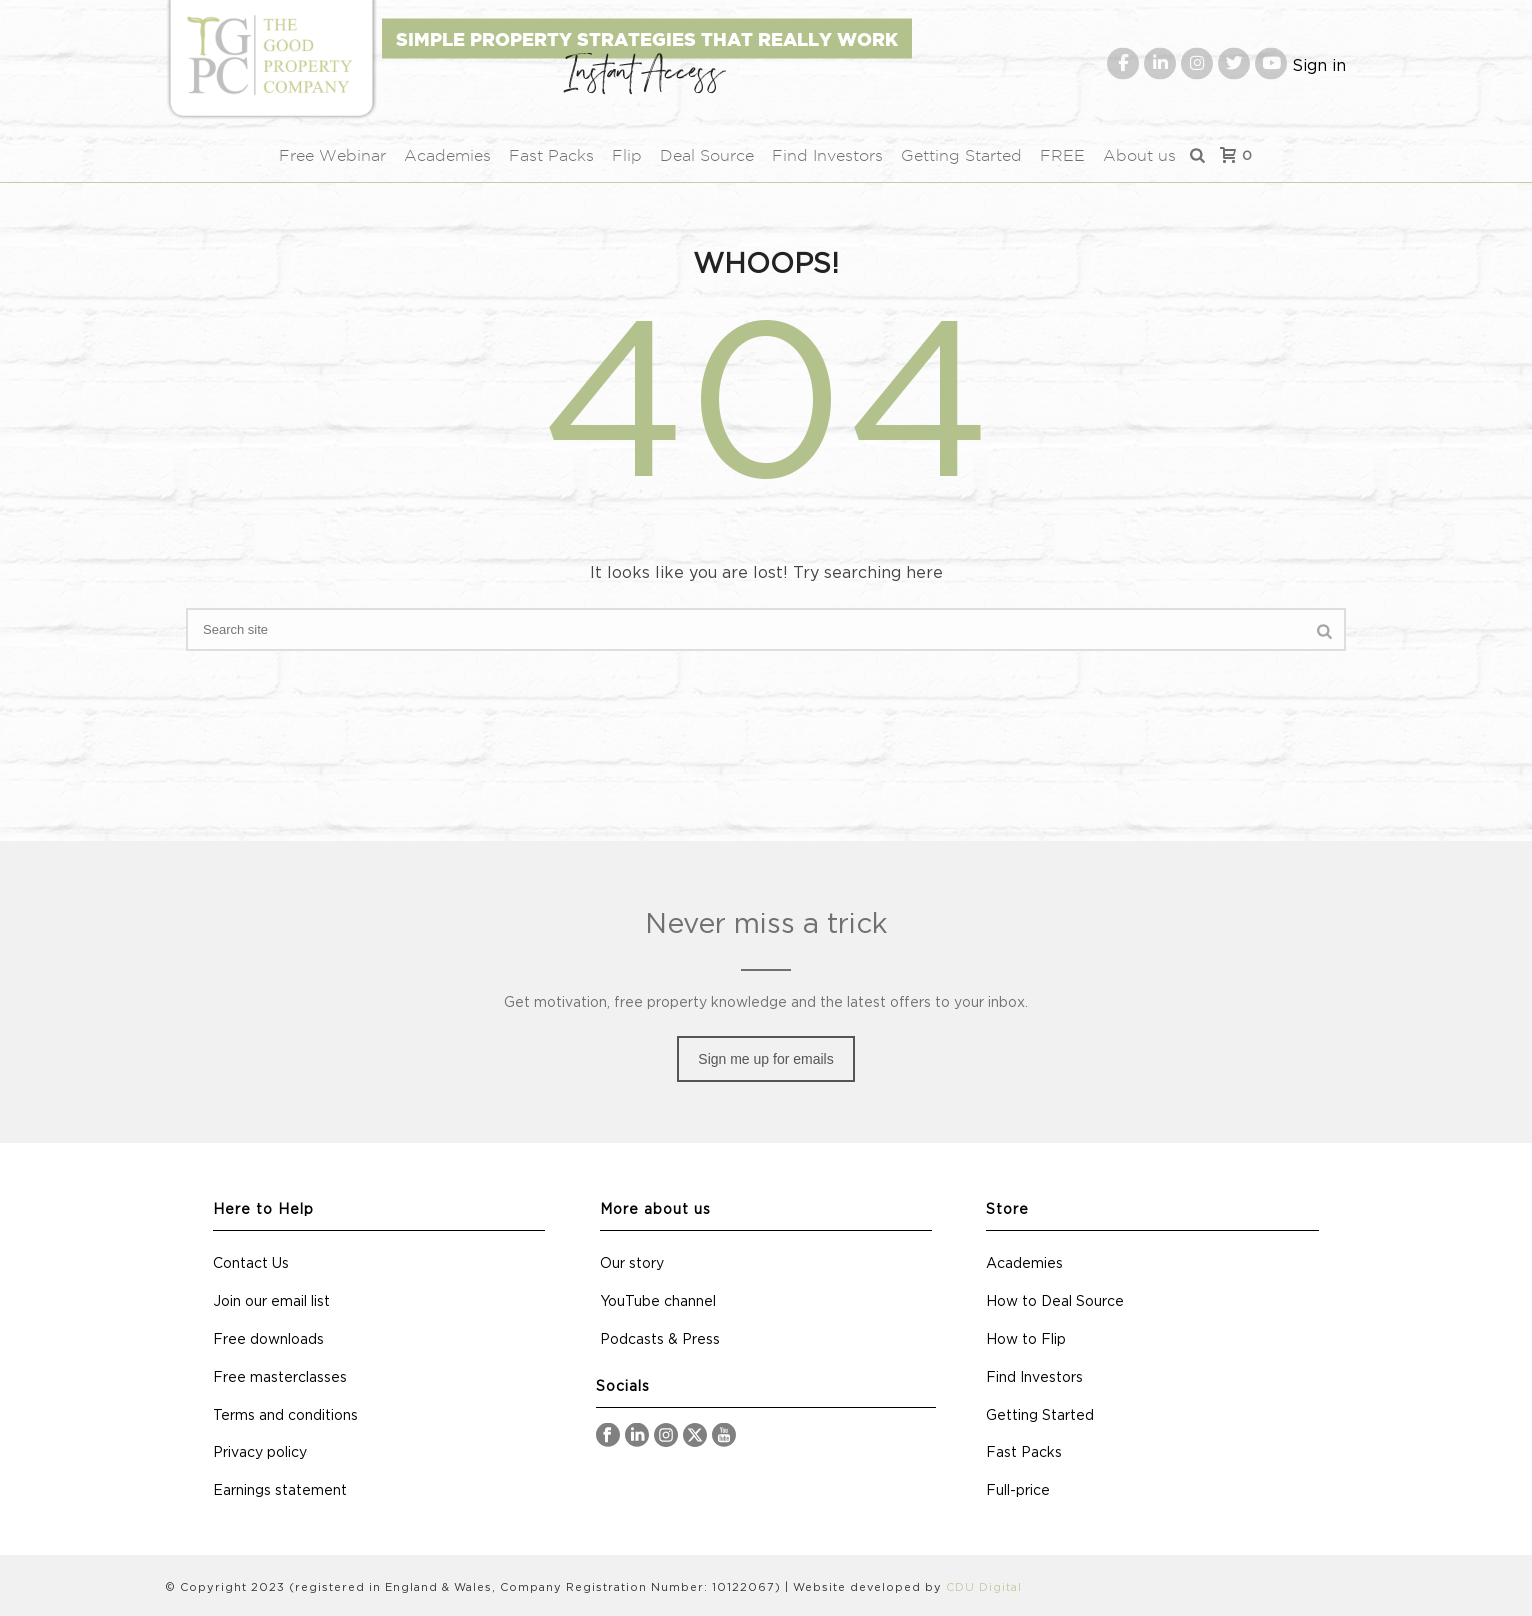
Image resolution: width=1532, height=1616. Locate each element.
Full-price (1018, 1491)
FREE (1062, 155)
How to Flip (1026, 1340)
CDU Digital (984, 1587)
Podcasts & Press (660, 1340)
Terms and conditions (285, 1416)
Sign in (1319, 65)
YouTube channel (658, 1302)
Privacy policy (260, 1453)
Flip (627, 155)
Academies (447, 155)
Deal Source (707, 155)
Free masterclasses (280, 1378)
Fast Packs (551, 155)
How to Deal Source (1055, 1302)
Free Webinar (332, 155)
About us (1139, 155)
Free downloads (268, 1340)
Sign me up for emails (765, 1059)
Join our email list (271, 1302)
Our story (632, 1264)
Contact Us (251, 1264)
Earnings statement (280, 1491)
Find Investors (827, 155)
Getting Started (961, 155)
